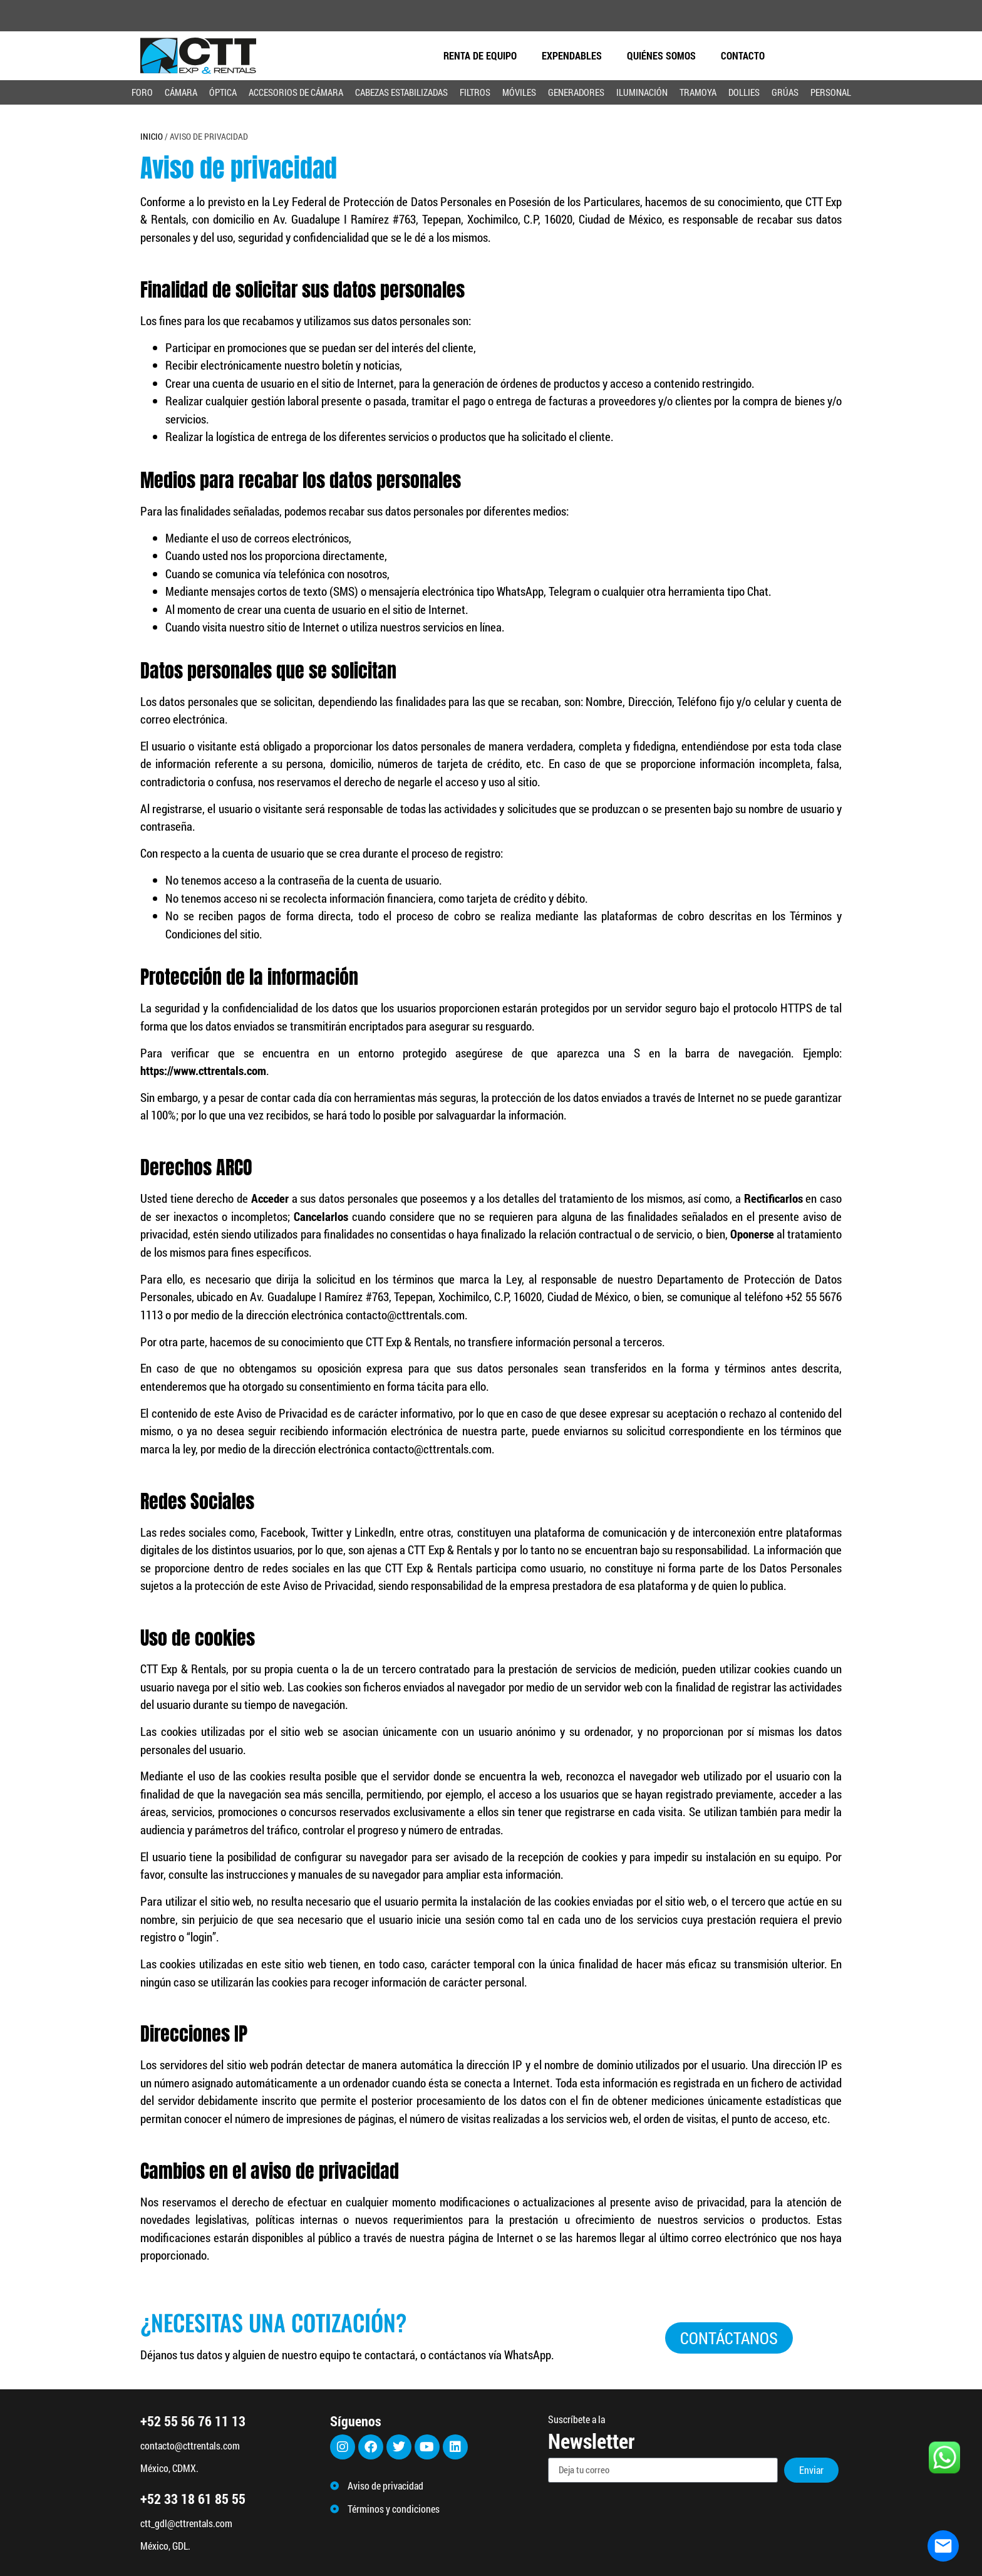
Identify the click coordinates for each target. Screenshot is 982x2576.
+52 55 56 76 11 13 (193, 2421)
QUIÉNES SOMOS (661, 55)
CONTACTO (743, 55)
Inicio (151, 134)
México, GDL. (165, 2545)
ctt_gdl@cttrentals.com (186, 2523)
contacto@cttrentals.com (190, 2445)
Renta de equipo (480, 55)
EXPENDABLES (572, 55)
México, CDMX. (169, 2468)
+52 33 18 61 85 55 (193, 2499)
